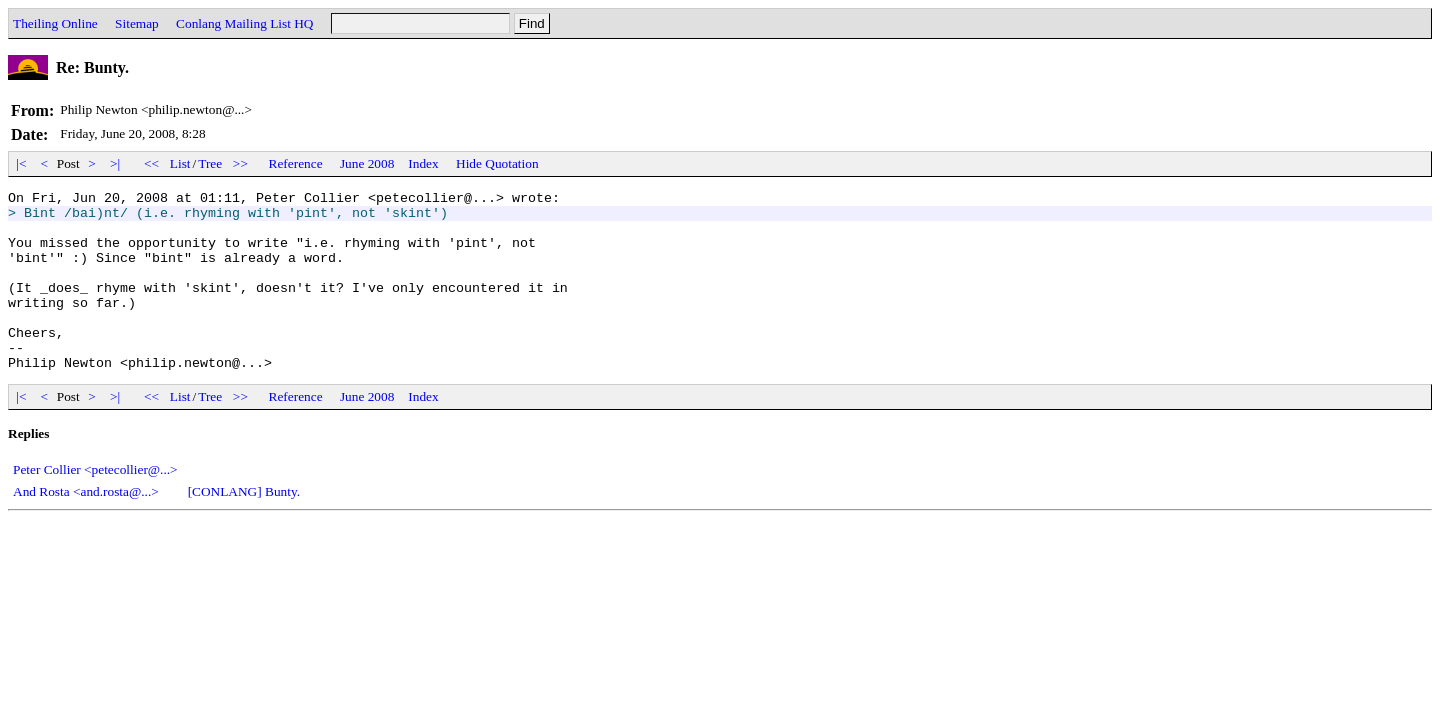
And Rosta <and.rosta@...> (86, 527)
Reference (296, 163)
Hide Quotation (497, 163)
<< (152, 163)
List (180, 163)
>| (115, 163)
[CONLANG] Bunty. (244, 527)
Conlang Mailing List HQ (244, 23)
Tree (210, 163)
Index (423, 163)
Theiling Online (55, 23)
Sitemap (137, 23)
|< (21, 163)
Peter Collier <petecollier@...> (95, 505)
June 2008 (367, 163)
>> (241, 163)
